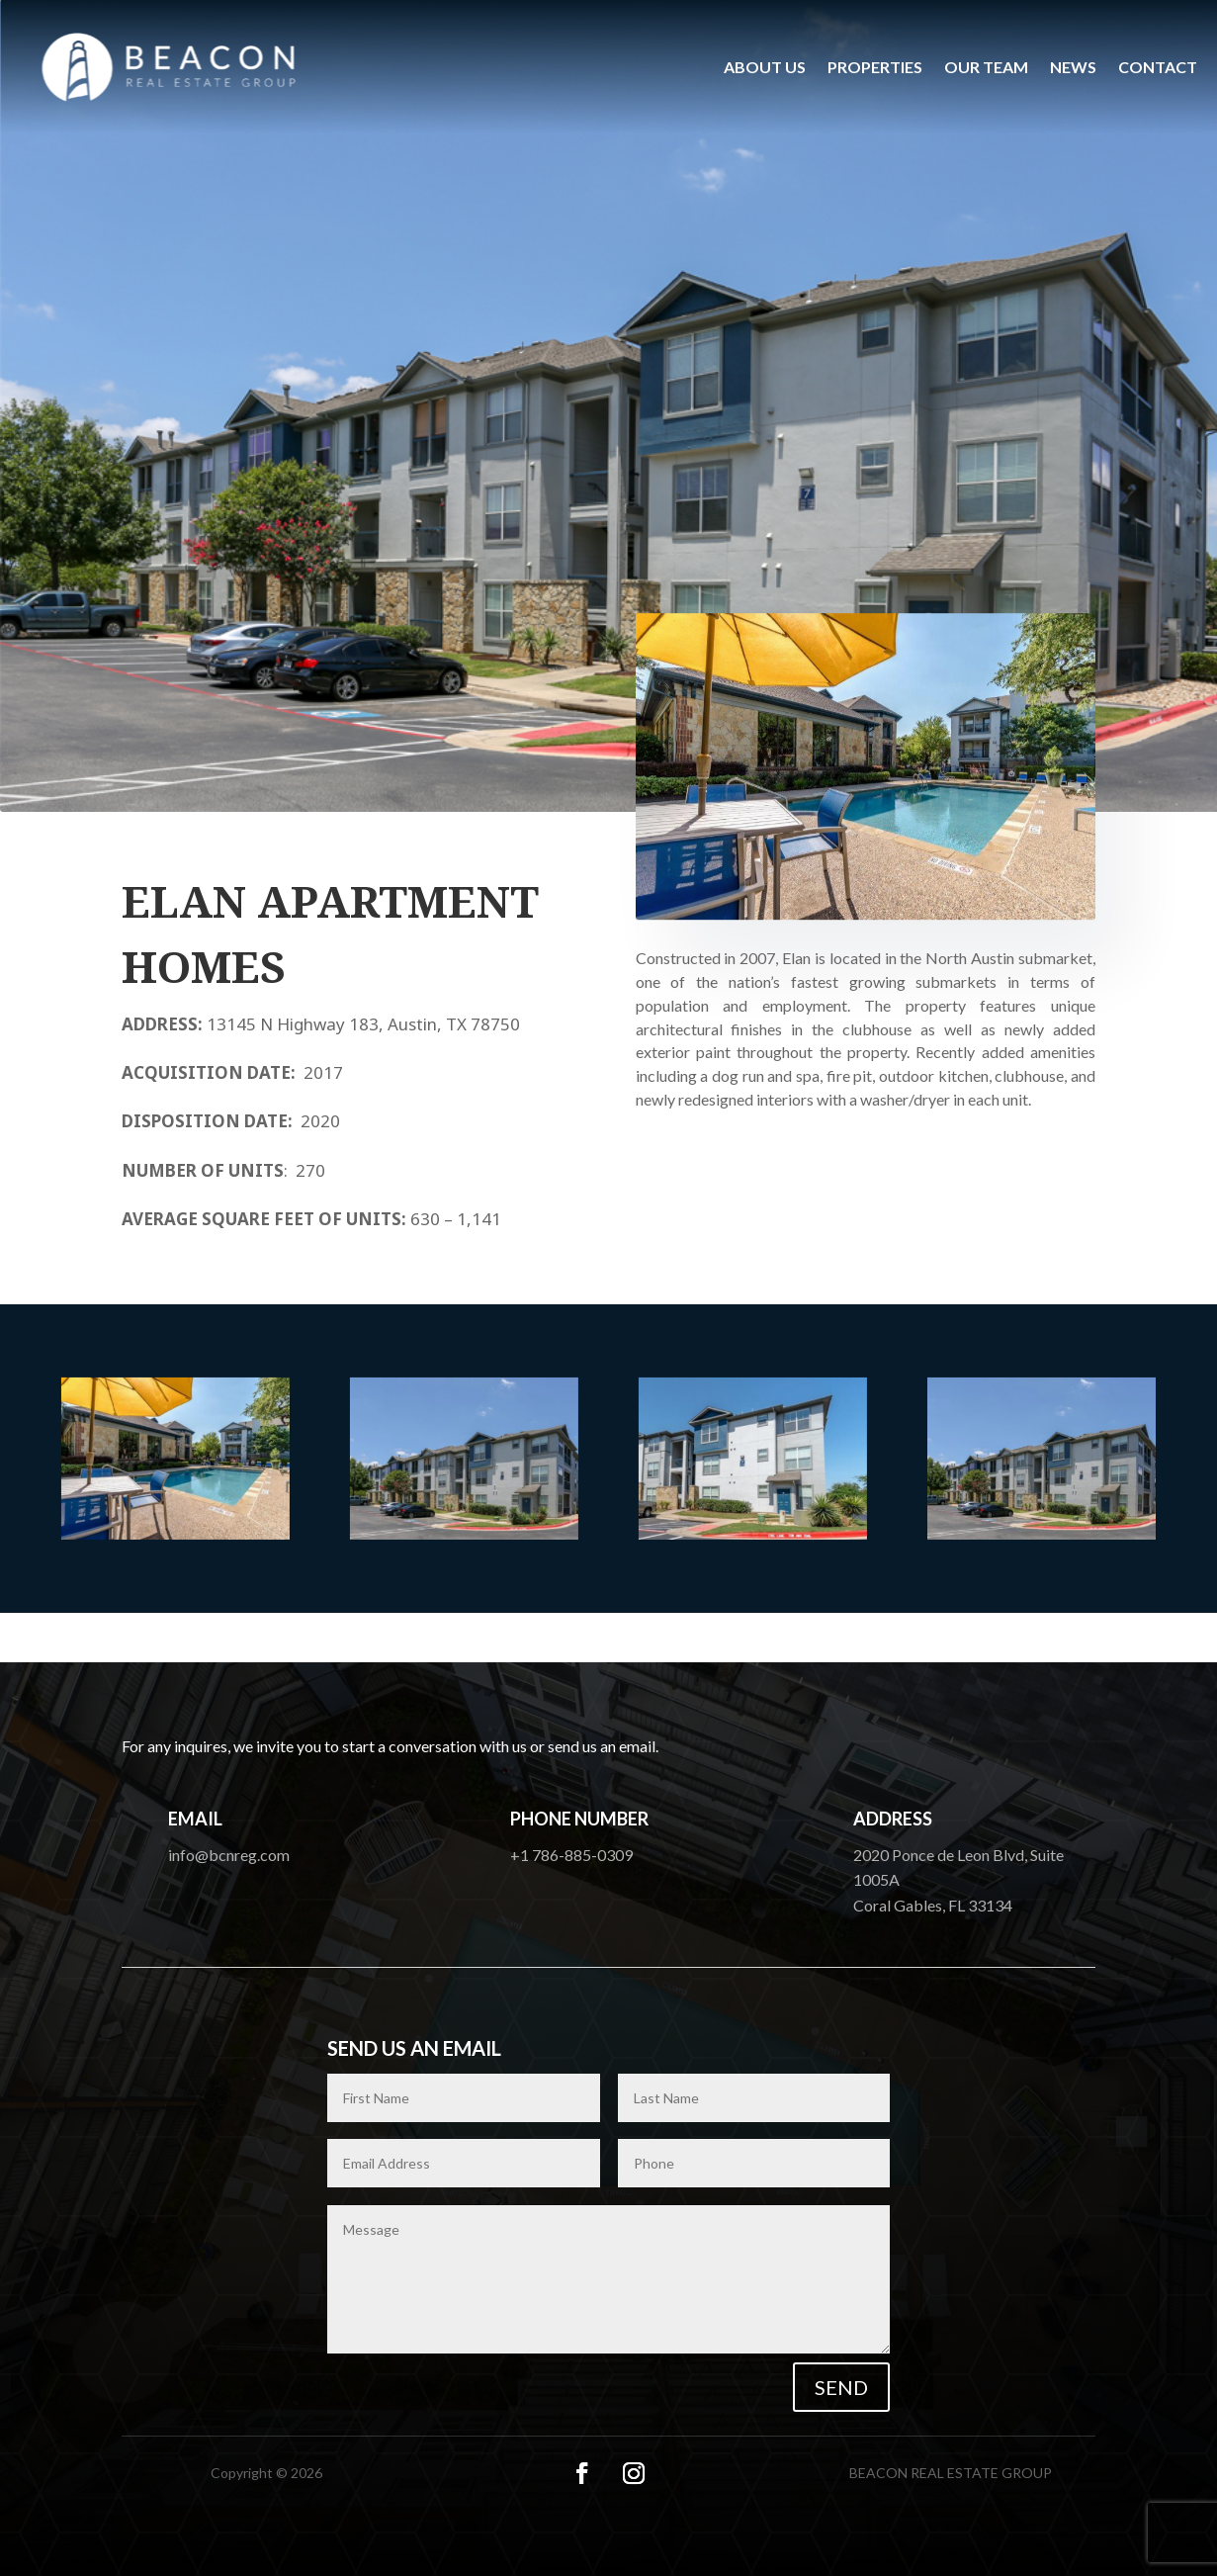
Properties (874, 66)
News (1073, 66)
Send (841, 2387)
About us (765, 66)
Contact (1157, 66)
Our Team (986, 66)
